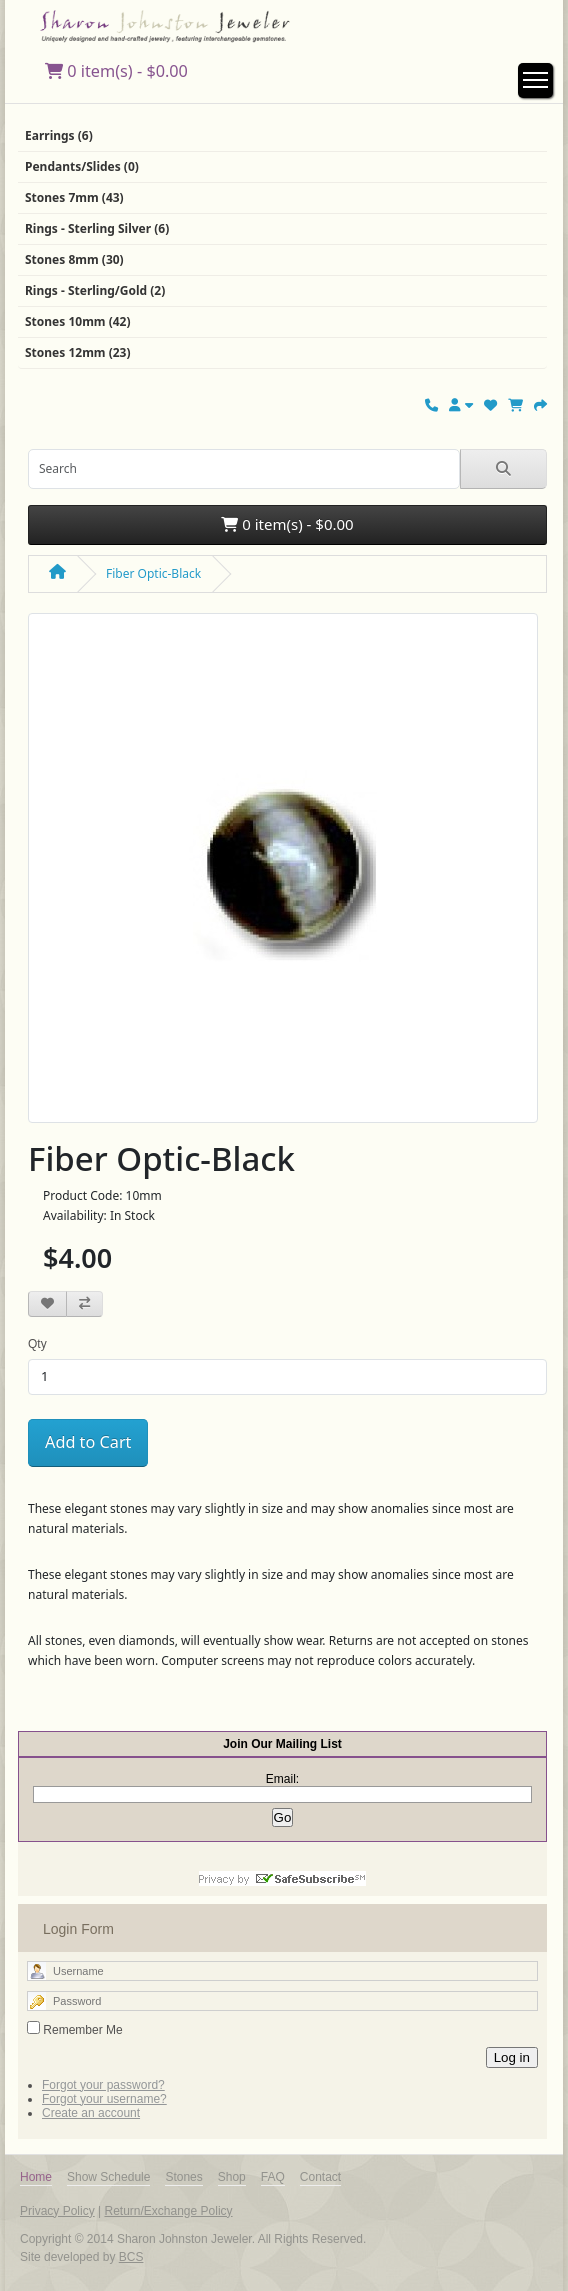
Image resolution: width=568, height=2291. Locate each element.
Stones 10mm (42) (78, 321)
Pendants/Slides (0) (82, 166)
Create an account (91, 2113)
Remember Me (82, 2030)
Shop (232, 2177)
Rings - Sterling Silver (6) (97, 228)
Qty (37, 1344)
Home (36, 2177)
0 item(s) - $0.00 (116, 71)
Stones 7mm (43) (74, 197)
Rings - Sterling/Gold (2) (95, 290)
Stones (183, 2177)
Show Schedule (108, 2177)
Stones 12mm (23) (78, 352)
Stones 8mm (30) (74, 259)
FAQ (273, 2177)
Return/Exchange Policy (168, 2211)
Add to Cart (88, 1442)
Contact (320, 2177)
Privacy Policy (57, 2211)
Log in (512, 2057)
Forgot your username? (104, 2099)
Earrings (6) (59, 135)
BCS (131, 2257)
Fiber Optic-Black (153, 573)
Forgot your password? (103, 2085)
